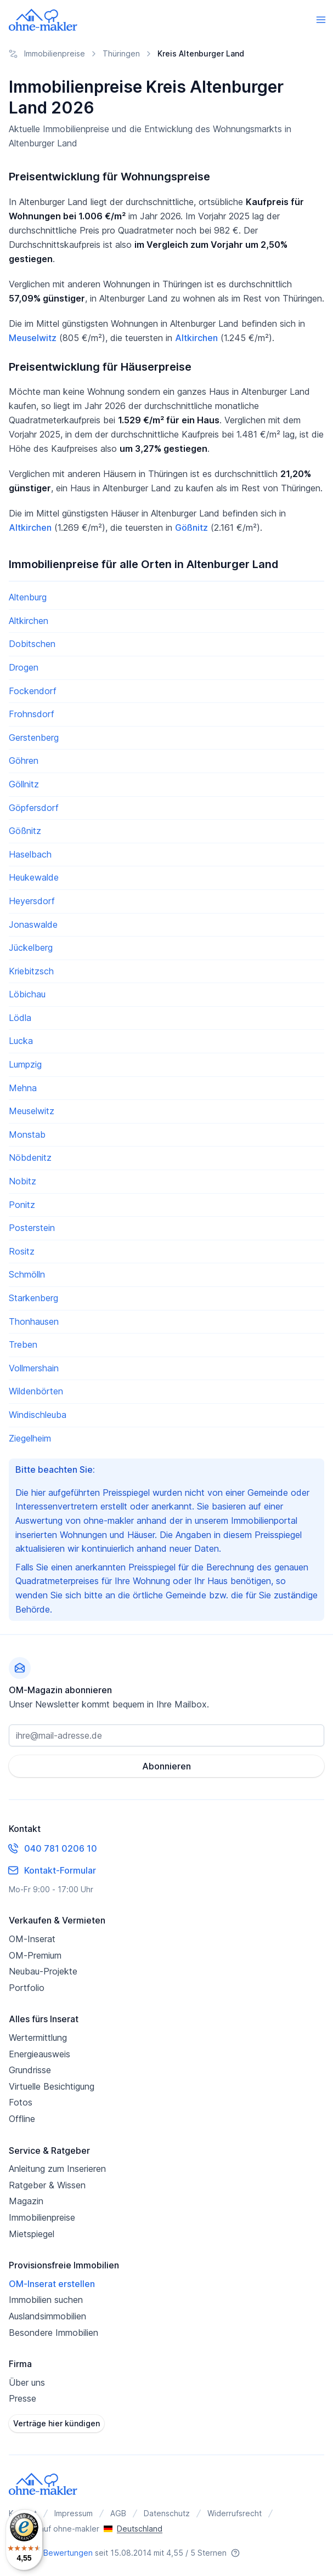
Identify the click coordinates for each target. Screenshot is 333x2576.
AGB (118, 2513)
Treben (23, 1344)
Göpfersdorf (34, 807)
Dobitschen (32, 643)
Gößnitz (191, 527)
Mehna (23, 1087)
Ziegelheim (30, 1438)
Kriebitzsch (31, 971)
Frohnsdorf (31, 713)
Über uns (27, 2382)
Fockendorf (33, 690)
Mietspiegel (31, 2233)
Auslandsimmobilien (47, 2316)
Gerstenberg (34, 737)
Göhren (23, 760)
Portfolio (26, 1987)
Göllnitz (24, 784)
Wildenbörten (36, 1391)
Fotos (20, 2102)
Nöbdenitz (30, 1157)
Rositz (22, 1251)
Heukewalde (34, 877)
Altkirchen (196, 337)
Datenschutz (167, 2513)
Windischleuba (37, 1414)
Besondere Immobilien (53, 2332)
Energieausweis (39, 2054)
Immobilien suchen (46, 2299)
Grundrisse (30, 2069)
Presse (22, 2398)
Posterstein (32, 1227)
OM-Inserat (32, 1938)
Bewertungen (68, 2552)
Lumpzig (25, 1064)
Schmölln (27, 1274)
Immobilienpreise (42, 2217)
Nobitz (22, 1181)
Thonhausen (34, 1321)
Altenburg (28, 597)
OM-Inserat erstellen (52, 2283)
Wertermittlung (38, 2037)
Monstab (27, 1134)
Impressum (73, 2513)
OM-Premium (35, 1955)
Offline (22, 2118)
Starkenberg (33, 1297)
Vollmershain (34, 1368)
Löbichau (27, 994)
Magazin (26, 2200)
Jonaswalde (33, 924)
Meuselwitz (33, 337)
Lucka (21, 1040)
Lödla (20, 1017)
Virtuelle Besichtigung (51, 2086)
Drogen (23, 667)
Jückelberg (31, 947)
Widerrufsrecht (234, 2513)
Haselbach (30, 854)
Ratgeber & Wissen (47, 2185)
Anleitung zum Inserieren (57, 2168)
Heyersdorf (32, 900)
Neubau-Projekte (43, 1971)
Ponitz (22, 1204)
